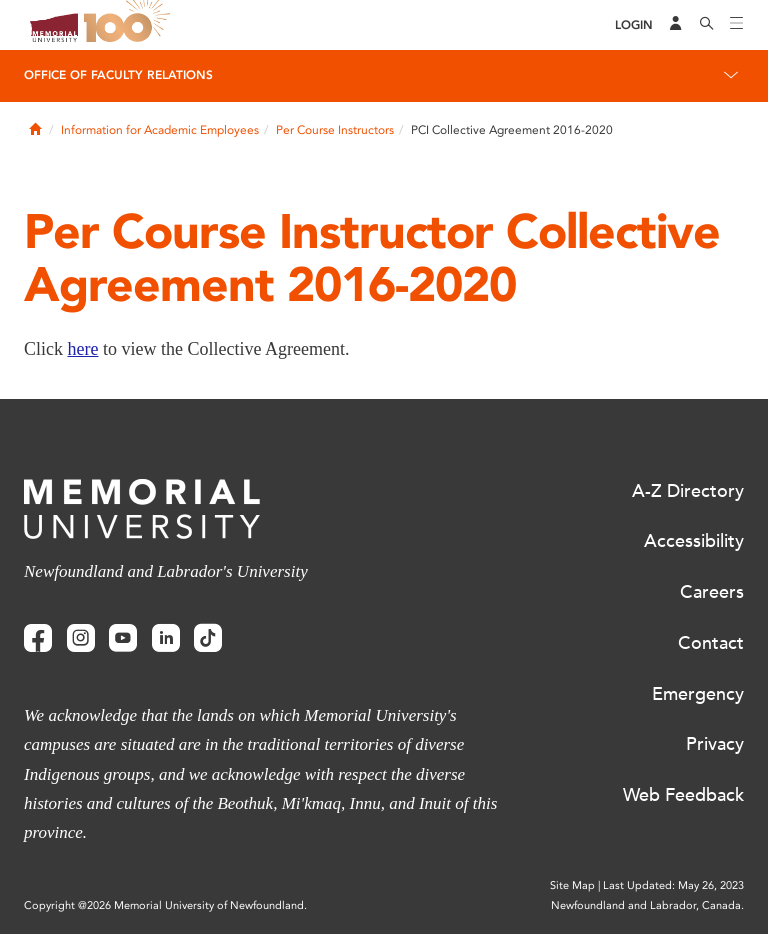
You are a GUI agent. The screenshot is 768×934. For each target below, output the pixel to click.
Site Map (572, 885)
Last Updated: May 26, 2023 (673, 885)
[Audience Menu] (676, 25)
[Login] (634, 25)
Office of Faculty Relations (118, 75)
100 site (130, 25)
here (83, 349)
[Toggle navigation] (737, 25)
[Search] (707, 25)
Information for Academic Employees (160, 130)
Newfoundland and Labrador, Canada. (647, 905)
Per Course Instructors (335, 130)
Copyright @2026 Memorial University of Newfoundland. (165, 905)
